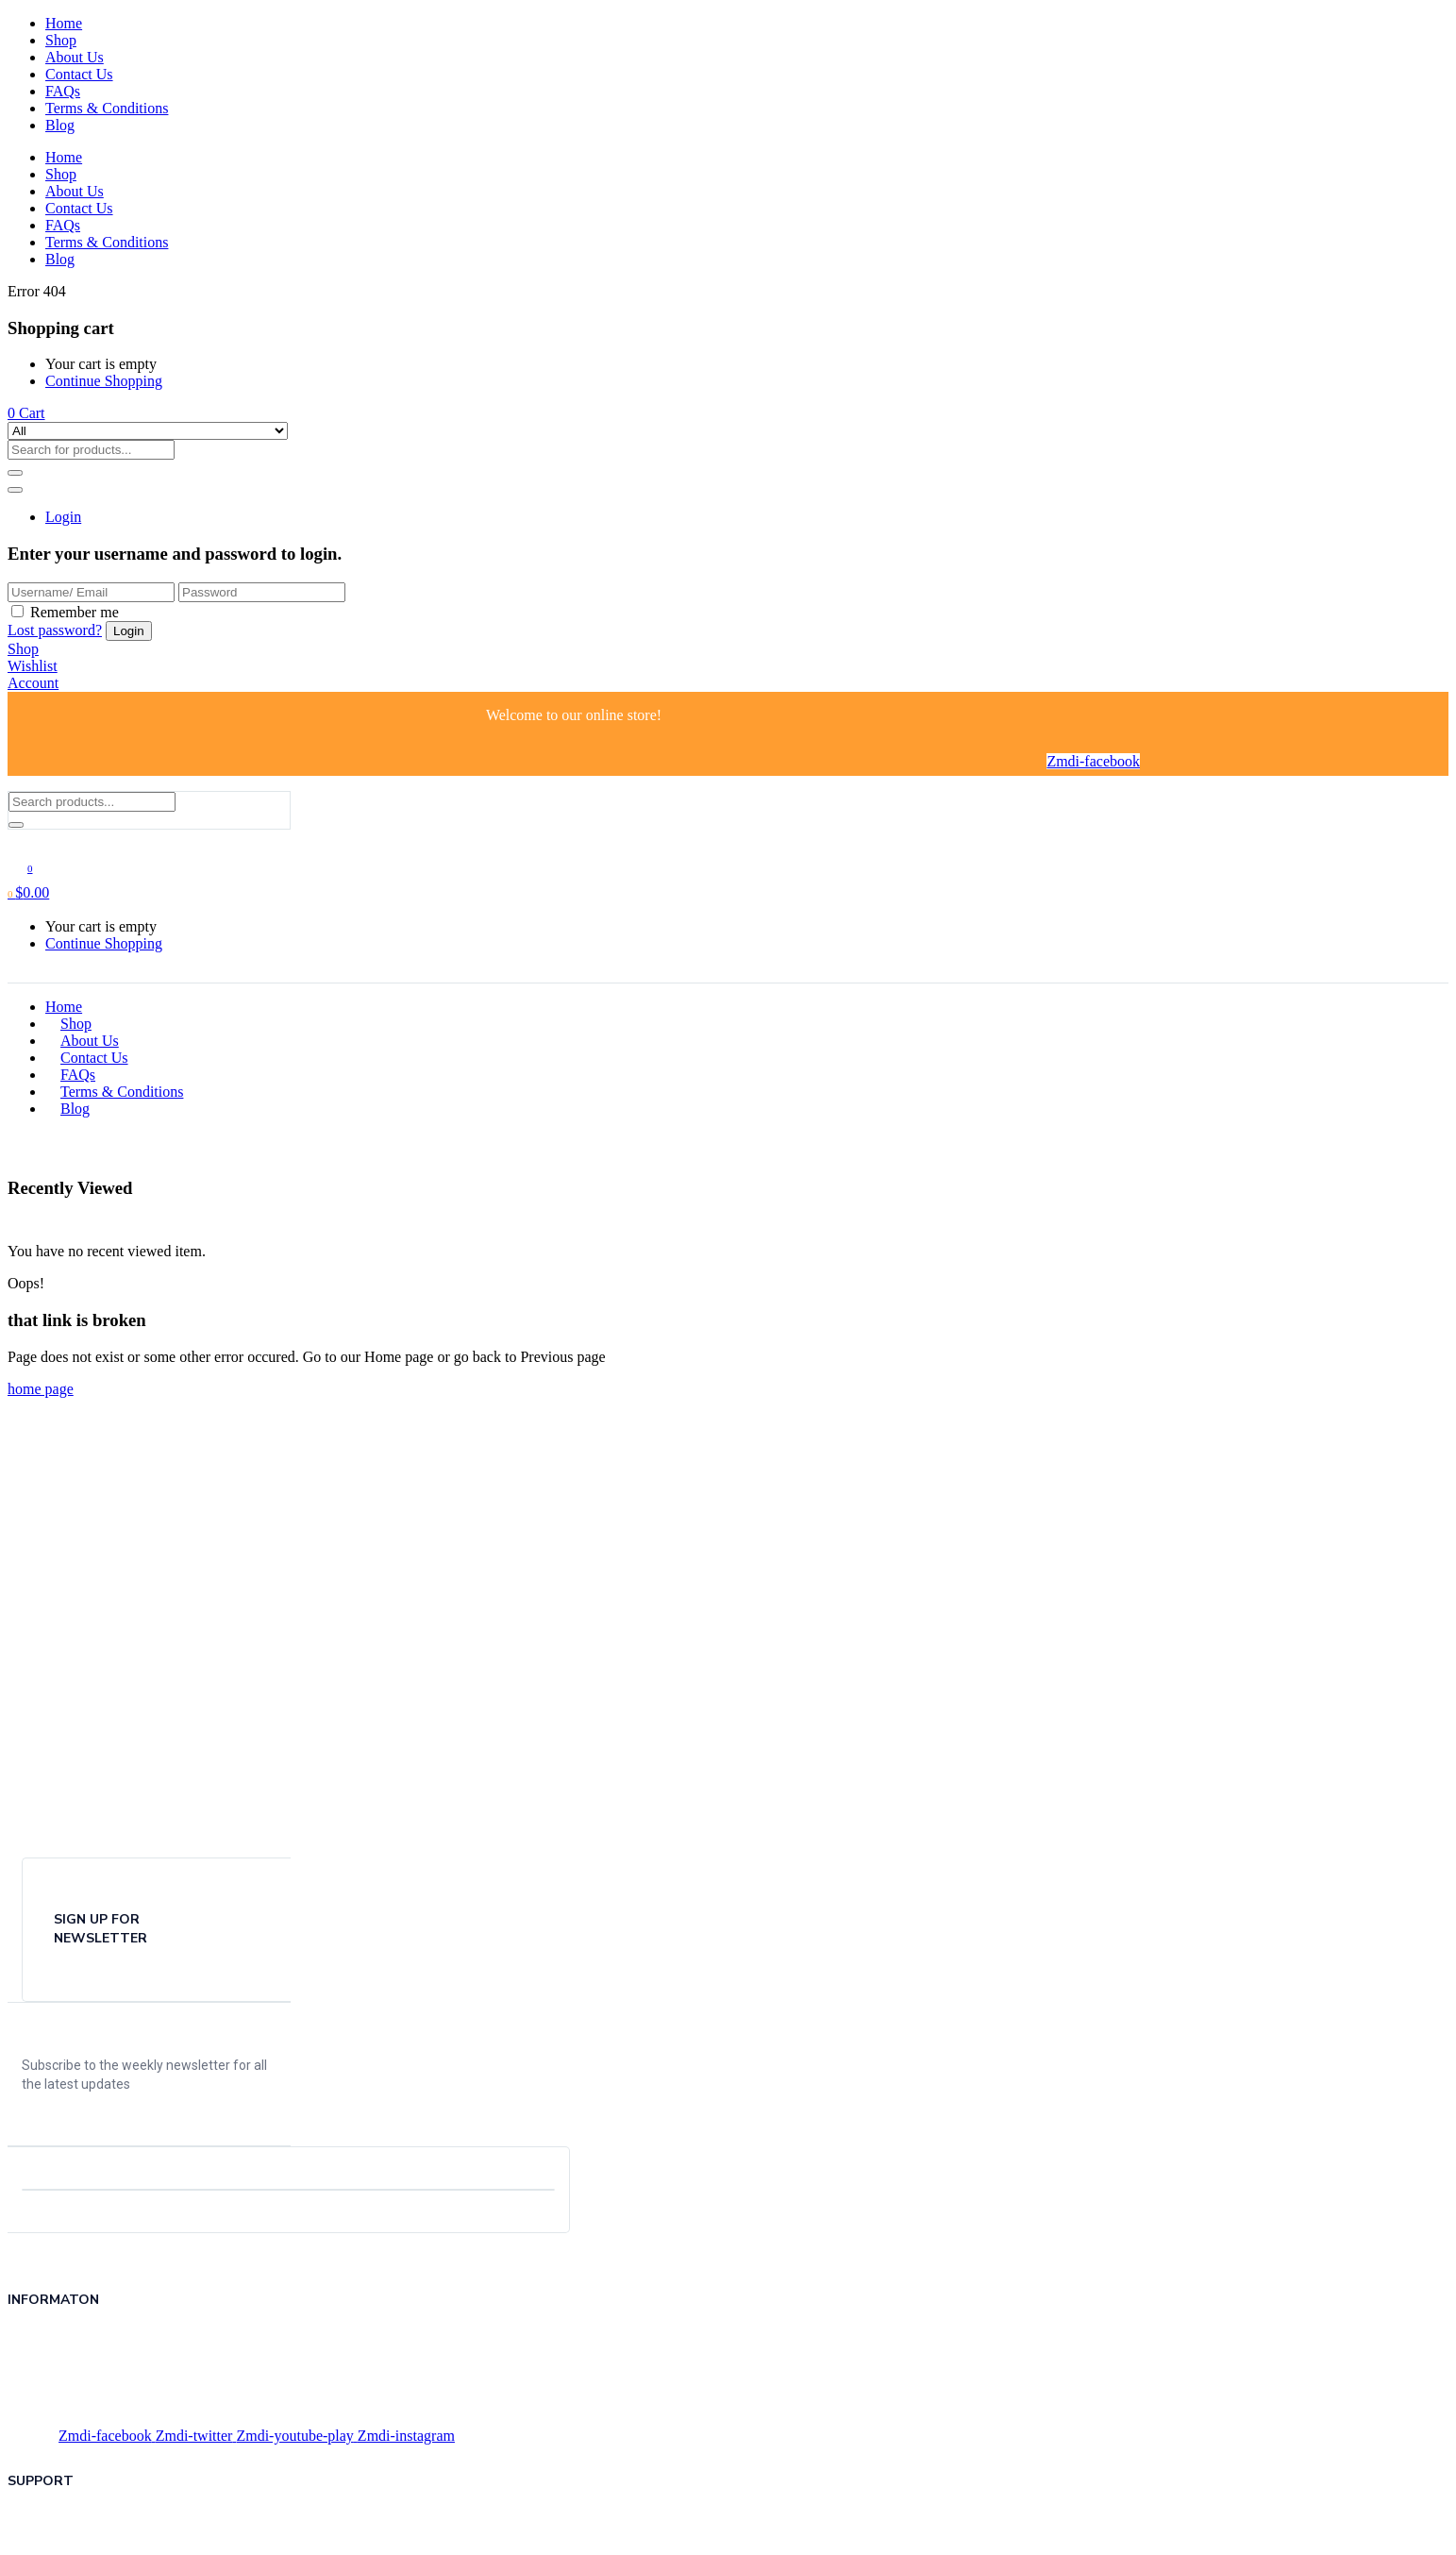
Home (63, 23)
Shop (60, 40)
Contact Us (79, 74)
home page (41, 1389)
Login (63, 517)
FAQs (62, 91)
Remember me (74, 612)
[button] (26, 413)
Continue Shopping (103, 381)
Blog (60, 125)
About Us (74, 57)
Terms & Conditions (106, 108)
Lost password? (55, 630)
